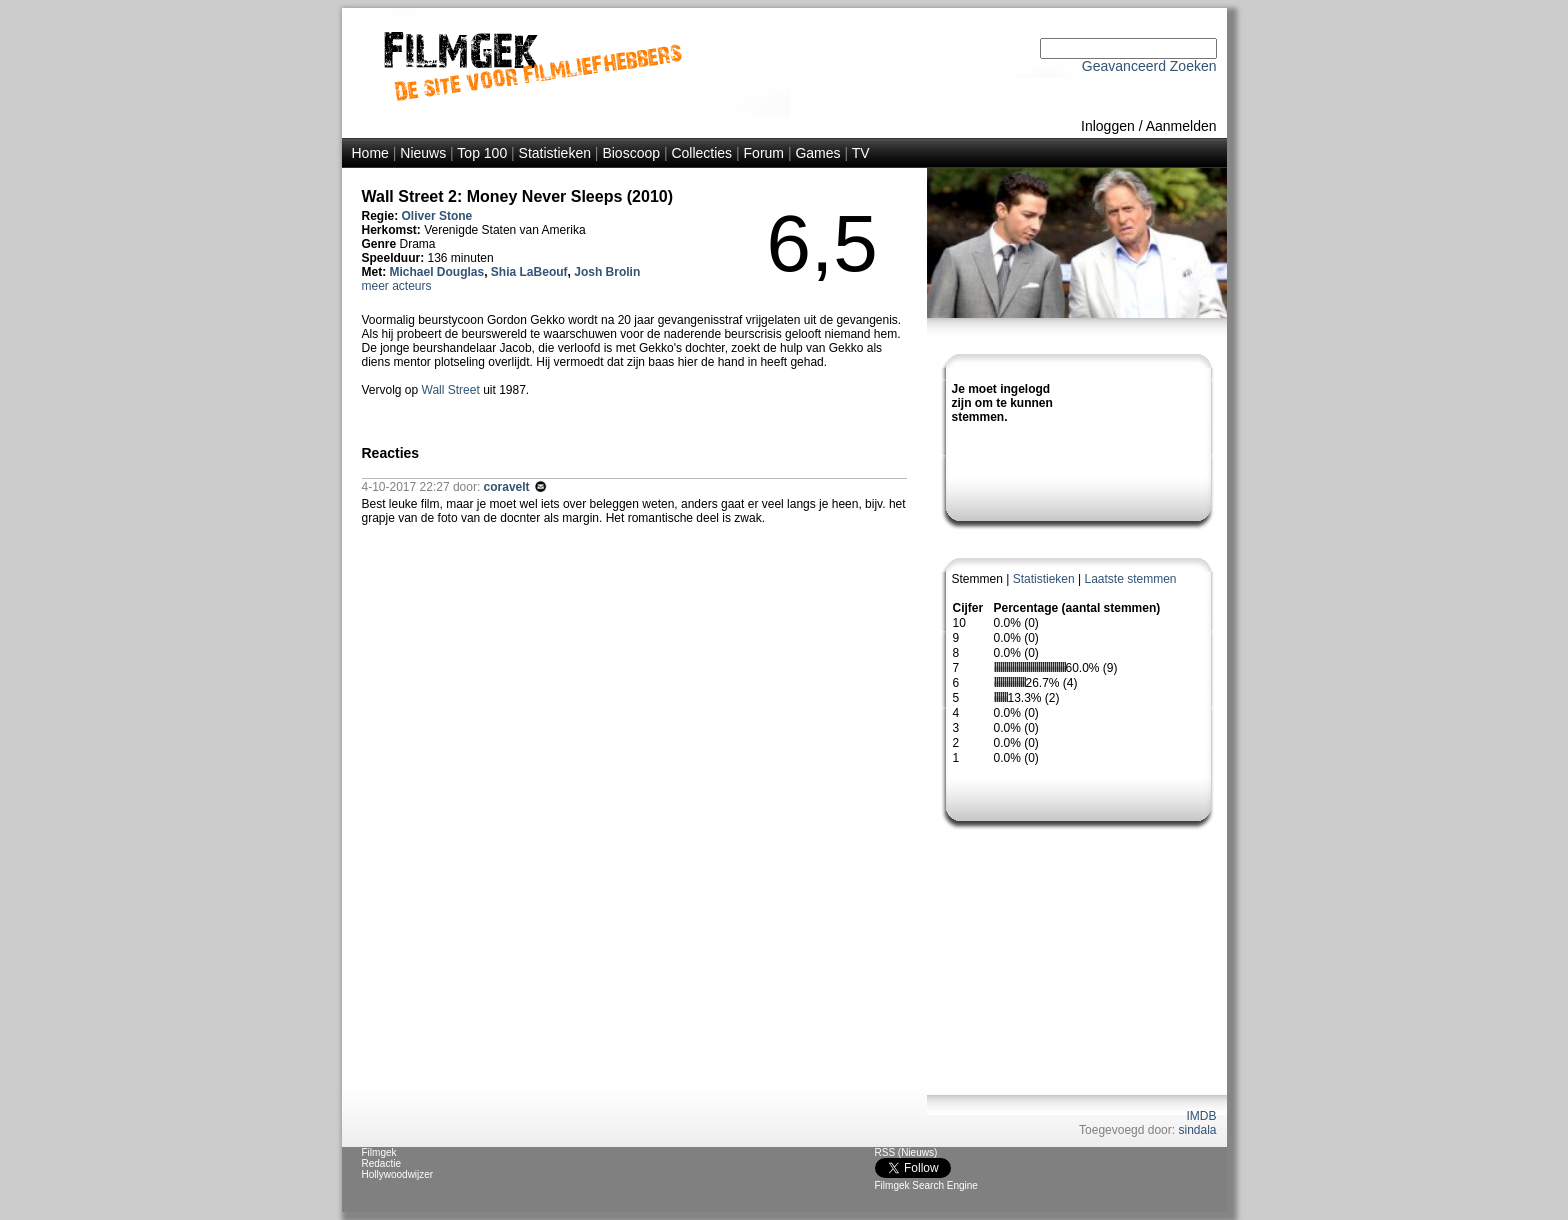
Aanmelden (1181, 126)
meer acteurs (397, 286)
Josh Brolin (607, 272)
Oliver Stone (437, 216)
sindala (1197, 1130)
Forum (764, 153)
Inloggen (1108, 126)
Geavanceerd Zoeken (1149, 66)
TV (861, 153)
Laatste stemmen (1130, 579)
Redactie (381, 1163)
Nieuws (423, 153)
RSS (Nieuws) (906, 1152)
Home (370, 153)
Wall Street (451, 390)
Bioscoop (631, 153)
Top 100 (482, 153)
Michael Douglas (437, 272)
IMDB (1202, 1116)
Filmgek (379, 1152)
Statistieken (555, 153)
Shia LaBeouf (529, 272)
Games (817, 153)
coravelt (508, 487)
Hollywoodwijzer (398, 1174)
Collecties (701, 153)
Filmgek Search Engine (926, 1185)
